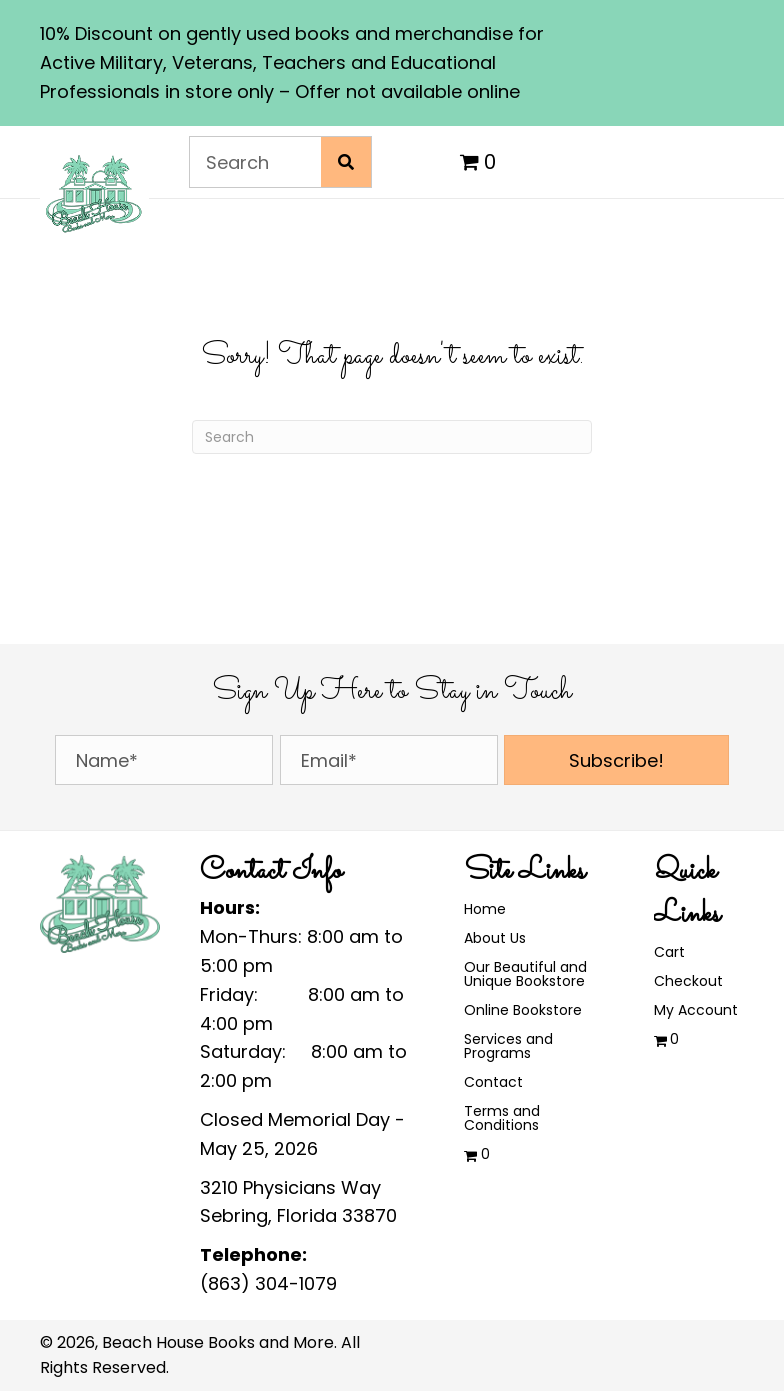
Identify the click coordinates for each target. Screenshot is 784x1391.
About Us (495, 938)
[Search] (392, 437)
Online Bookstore (523, 1010)
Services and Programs (508, 1046)
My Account (696, 1010)
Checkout (688, 981)
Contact (493, 1082)
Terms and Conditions (502, 1118)
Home (485, 909)
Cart (669, 952)
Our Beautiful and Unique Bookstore (525, 974)
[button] (616, 760)
